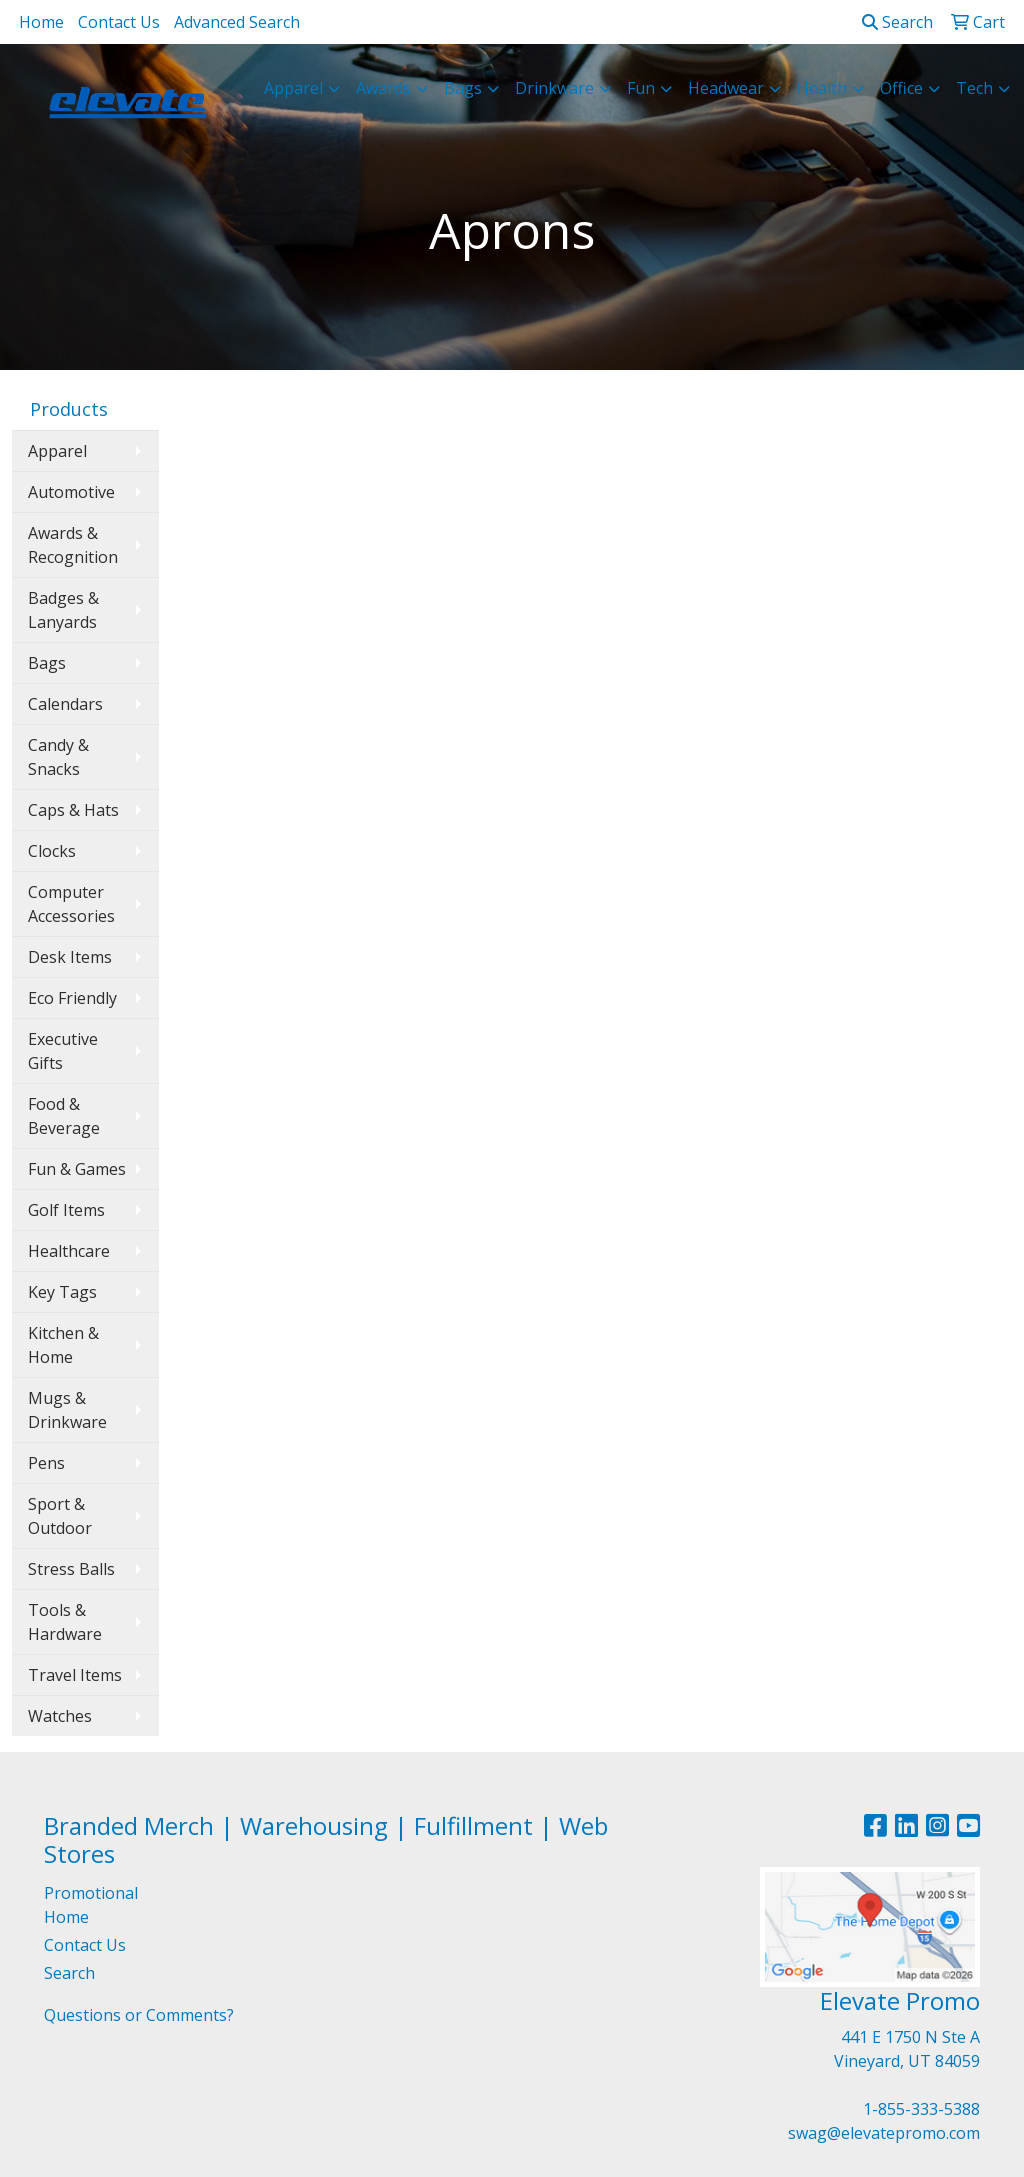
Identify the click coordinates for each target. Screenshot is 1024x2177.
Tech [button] (974, 88)
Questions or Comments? (139, 2015)
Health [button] (822, 88)
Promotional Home (91, 1905)
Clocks (52, 851)
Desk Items (70, 957)
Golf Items (66, 1210)
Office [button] (901, 88)
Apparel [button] (293, 88)
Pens (46, 1463)
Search (897, 22)
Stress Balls (71, 1569)
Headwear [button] (726, 88)
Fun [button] (641, 88)
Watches (60, 1716)
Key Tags (62, 1292)
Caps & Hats (73, 810)
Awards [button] (383, 88)
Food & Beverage (64, 1116)
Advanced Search (237, 22)
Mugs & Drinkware (67, 1410)
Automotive (71, 492)
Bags (47, 663)
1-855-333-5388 (921, 2109)
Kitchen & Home (63, 1345)
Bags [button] (463, 88)
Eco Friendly (72, 998)
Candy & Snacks (58, 757)
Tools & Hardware (65, 1622)
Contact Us (119, 22)
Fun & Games (77, 1169)
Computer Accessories (71, 904)
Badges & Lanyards (63, 610)
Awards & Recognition (73, 545)
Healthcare (69, 1251)
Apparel (57, 451)
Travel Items (75, 1675)
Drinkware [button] (554, 88)
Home (41, 22)
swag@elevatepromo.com (884, 2133)
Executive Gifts (63, 1051)
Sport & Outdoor (60, 1516)
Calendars (65, 704)
